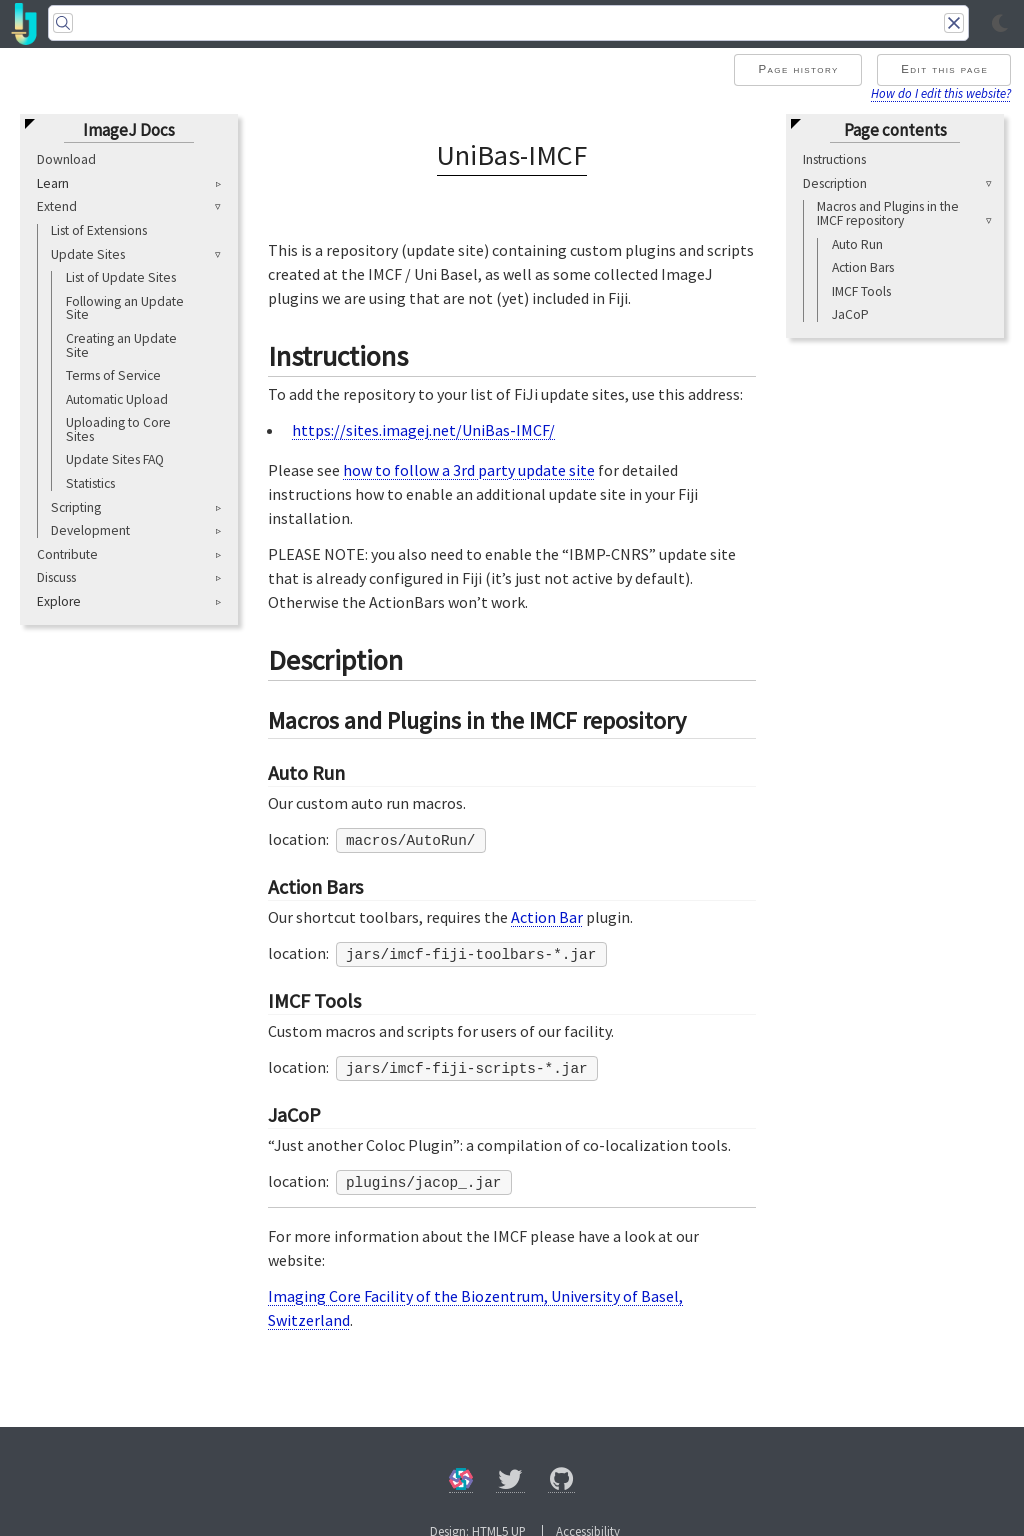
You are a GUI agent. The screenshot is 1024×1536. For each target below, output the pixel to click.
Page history (798, 69)
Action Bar (547, 917)
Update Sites (88, 254)
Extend (57, 206)
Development (90, 530)
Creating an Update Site (121, 345)
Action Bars (863, 267)
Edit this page (944, 69)
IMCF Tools (861, 291)
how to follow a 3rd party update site (469, 470)
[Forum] (461, 1482)
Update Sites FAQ (115, 459)
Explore (59, 602)
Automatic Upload (117, 399)
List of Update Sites (121, 277)
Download (66, 159)
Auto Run (857, 244)
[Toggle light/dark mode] (1000, 24)
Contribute (67, 554)
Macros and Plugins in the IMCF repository (888, 213)
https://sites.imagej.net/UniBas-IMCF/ (423, 430)
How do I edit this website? (941, 93)
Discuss (56, 577)
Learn (53, 184)
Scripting (76, 507)
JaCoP (850, 314)
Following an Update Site (125, 308)
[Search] (508, 23)
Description (835, 183)
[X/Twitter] (510, 1482)
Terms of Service (113, 375)
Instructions (834, 159)
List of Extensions (99, 230)
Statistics (90, 483)
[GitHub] (562, 1482)
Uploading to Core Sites (118, 429)
